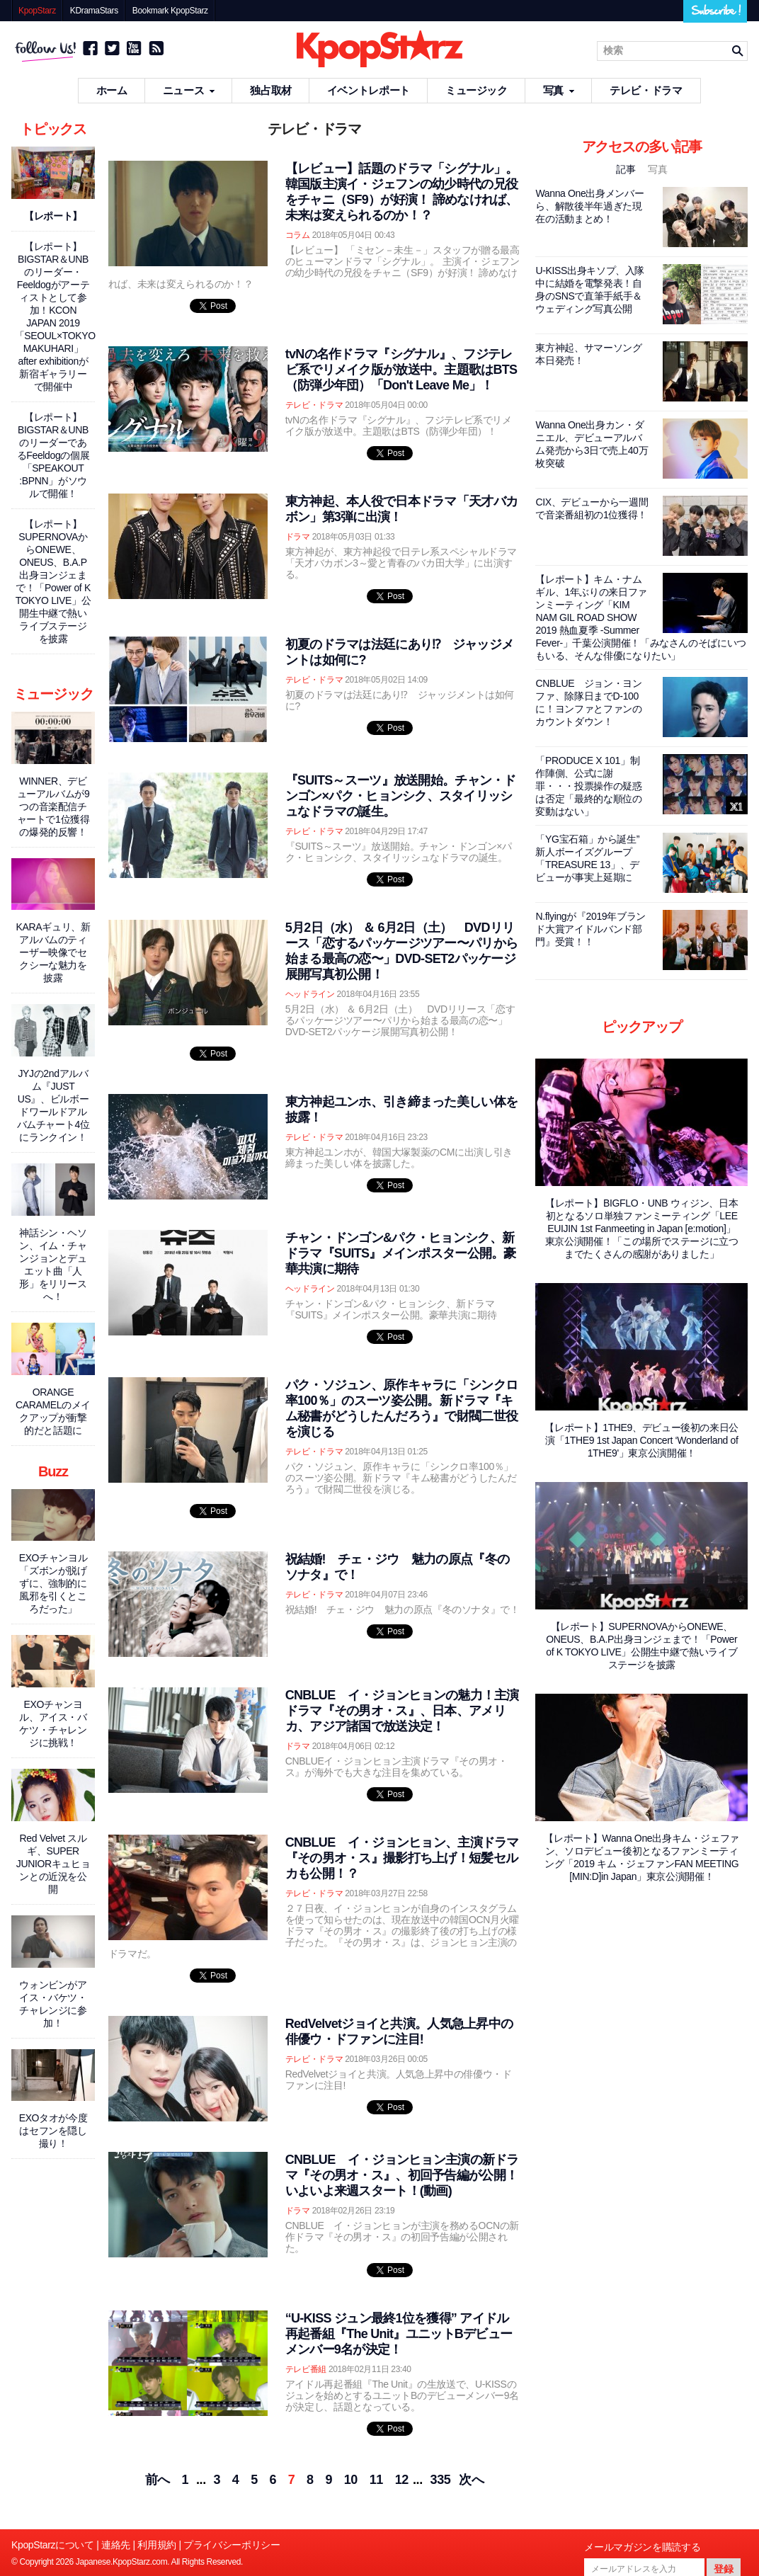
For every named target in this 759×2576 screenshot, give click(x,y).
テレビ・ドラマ (646, 90)
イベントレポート (368, 90)
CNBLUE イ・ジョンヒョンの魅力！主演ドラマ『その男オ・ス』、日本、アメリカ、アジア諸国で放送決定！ (402, 1710)
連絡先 (115, 2545)
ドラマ (297, 537)
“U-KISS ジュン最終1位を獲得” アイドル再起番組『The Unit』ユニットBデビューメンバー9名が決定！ (398, 2333)
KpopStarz (37, 11)
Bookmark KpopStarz (170, 11)
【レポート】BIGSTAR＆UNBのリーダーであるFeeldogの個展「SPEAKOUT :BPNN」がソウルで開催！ (53, 455)
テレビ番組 (305, 2369)
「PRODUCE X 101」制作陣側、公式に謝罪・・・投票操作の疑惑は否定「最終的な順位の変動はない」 (588, 786)
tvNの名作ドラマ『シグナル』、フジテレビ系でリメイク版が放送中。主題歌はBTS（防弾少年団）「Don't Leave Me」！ (401, 369)
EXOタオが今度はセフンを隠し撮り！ (53, 2130)
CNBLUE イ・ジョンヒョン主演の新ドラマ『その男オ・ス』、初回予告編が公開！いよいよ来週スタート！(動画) (402, 2175)
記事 (627, 169)
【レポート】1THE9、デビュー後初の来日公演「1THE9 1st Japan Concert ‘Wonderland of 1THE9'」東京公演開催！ (641, 1440)
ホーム (111, 90)
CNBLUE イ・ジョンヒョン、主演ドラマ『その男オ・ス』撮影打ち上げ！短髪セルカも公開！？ (402, 1858)
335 (440, 2480)
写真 (558, 90)
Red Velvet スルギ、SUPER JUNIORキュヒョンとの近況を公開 (53, 1864)
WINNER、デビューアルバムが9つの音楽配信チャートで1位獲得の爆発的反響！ (53, 806)
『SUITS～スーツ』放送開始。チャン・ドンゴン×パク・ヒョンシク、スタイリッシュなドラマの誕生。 (400, 796)
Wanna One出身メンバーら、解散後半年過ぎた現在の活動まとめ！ (589, 206)
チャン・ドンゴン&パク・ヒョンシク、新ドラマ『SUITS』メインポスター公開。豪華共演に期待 (400, 1253)
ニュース (189, 90)
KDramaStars (94, 11)
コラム (297, 235)
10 (351, 2480)
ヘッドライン (310, 994)
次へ (471, 2480)
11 (376, 2480)
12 (402, 2480)
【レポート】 (53, 216)
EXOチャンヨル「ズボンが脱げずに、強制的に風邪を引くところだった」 (53, 1583)
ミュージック (476, 90)
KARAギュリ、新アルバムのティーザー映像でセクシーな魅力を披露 (53, 952)
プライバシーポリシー (231, 2545)
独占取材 (271, 90)
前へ (157, 2480)
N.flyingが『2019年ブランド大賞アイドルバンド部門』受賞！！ (590, 929)
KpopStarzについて (52, 2545)
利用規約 (156, 2545)
